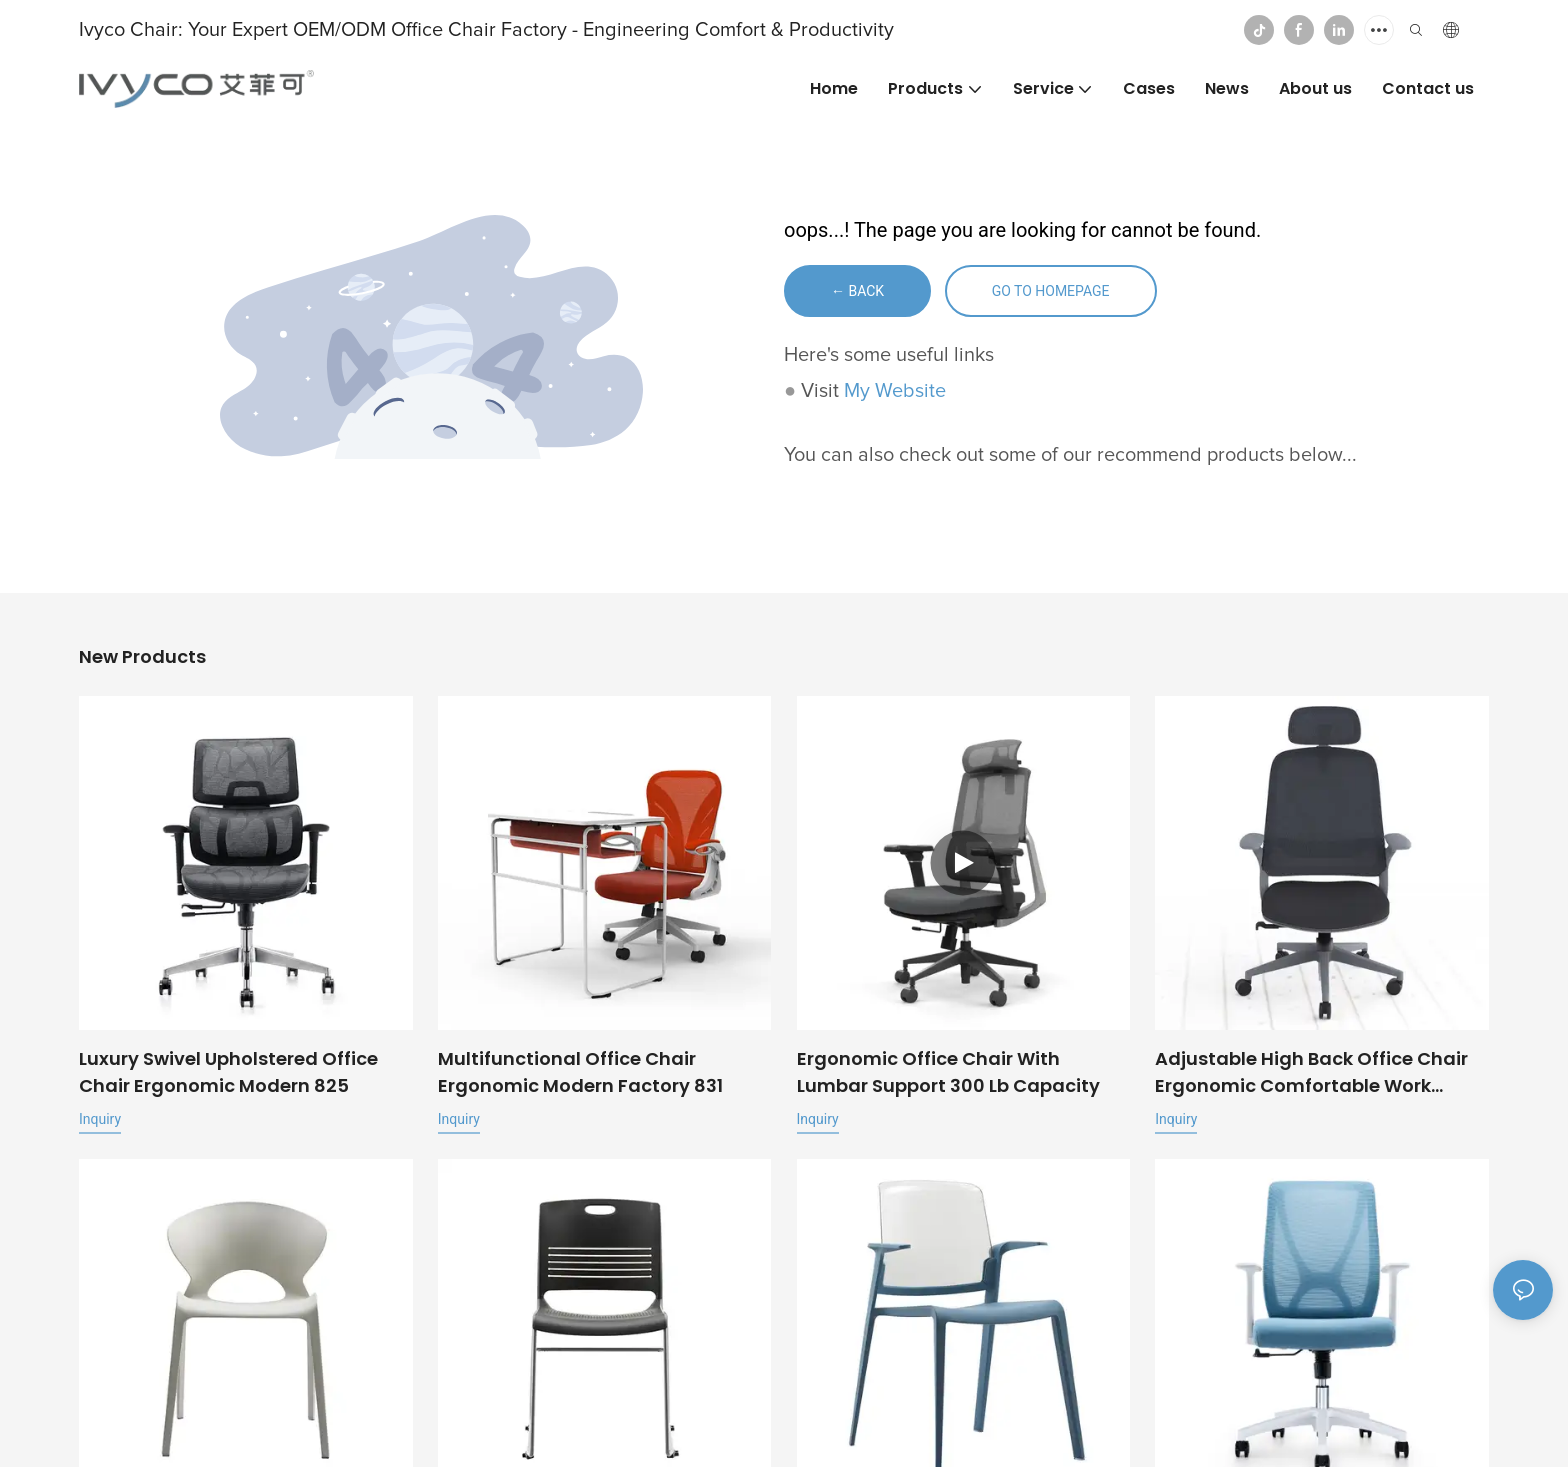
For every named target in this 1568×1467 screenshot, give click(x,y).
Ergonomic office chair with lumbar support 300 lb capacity (948, 1072)
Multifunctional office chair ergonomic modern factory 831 (580, 1072)
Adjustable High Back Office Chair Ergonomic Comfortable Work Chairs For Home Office (1311, 1072)
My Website (895, 391)
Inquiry (100, 1119)
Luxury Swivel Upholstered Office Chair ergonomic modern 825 (228, 1072)
